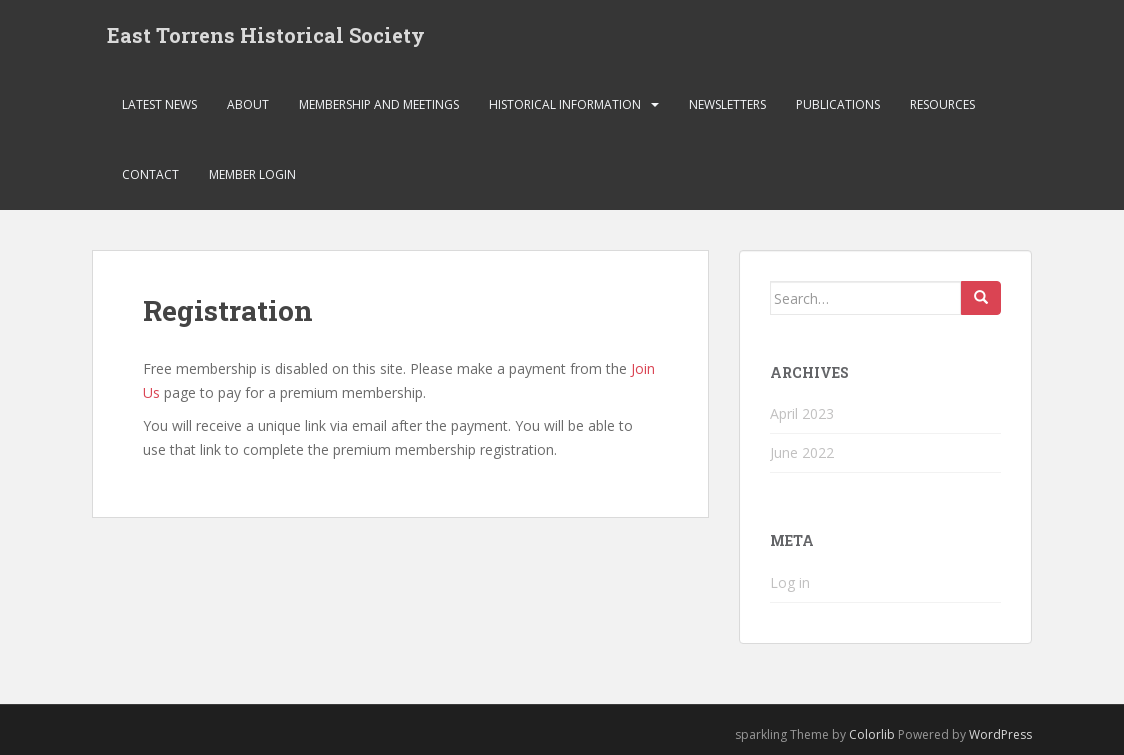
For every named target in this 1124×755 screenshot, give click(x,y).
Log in (790, 582)
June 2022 (802, 452)
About (248, 104)
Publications (838, 104)
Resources (942, 104)
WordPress (1000, 734)
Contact (150, 174)
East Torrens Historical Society (266, 35)
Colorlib (872, 734)
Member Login (252, 174)
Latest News (159, 104)
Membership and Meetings (379, 104)
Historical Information (565, 104)
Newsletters (727, 104)
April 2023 (802, 413)
